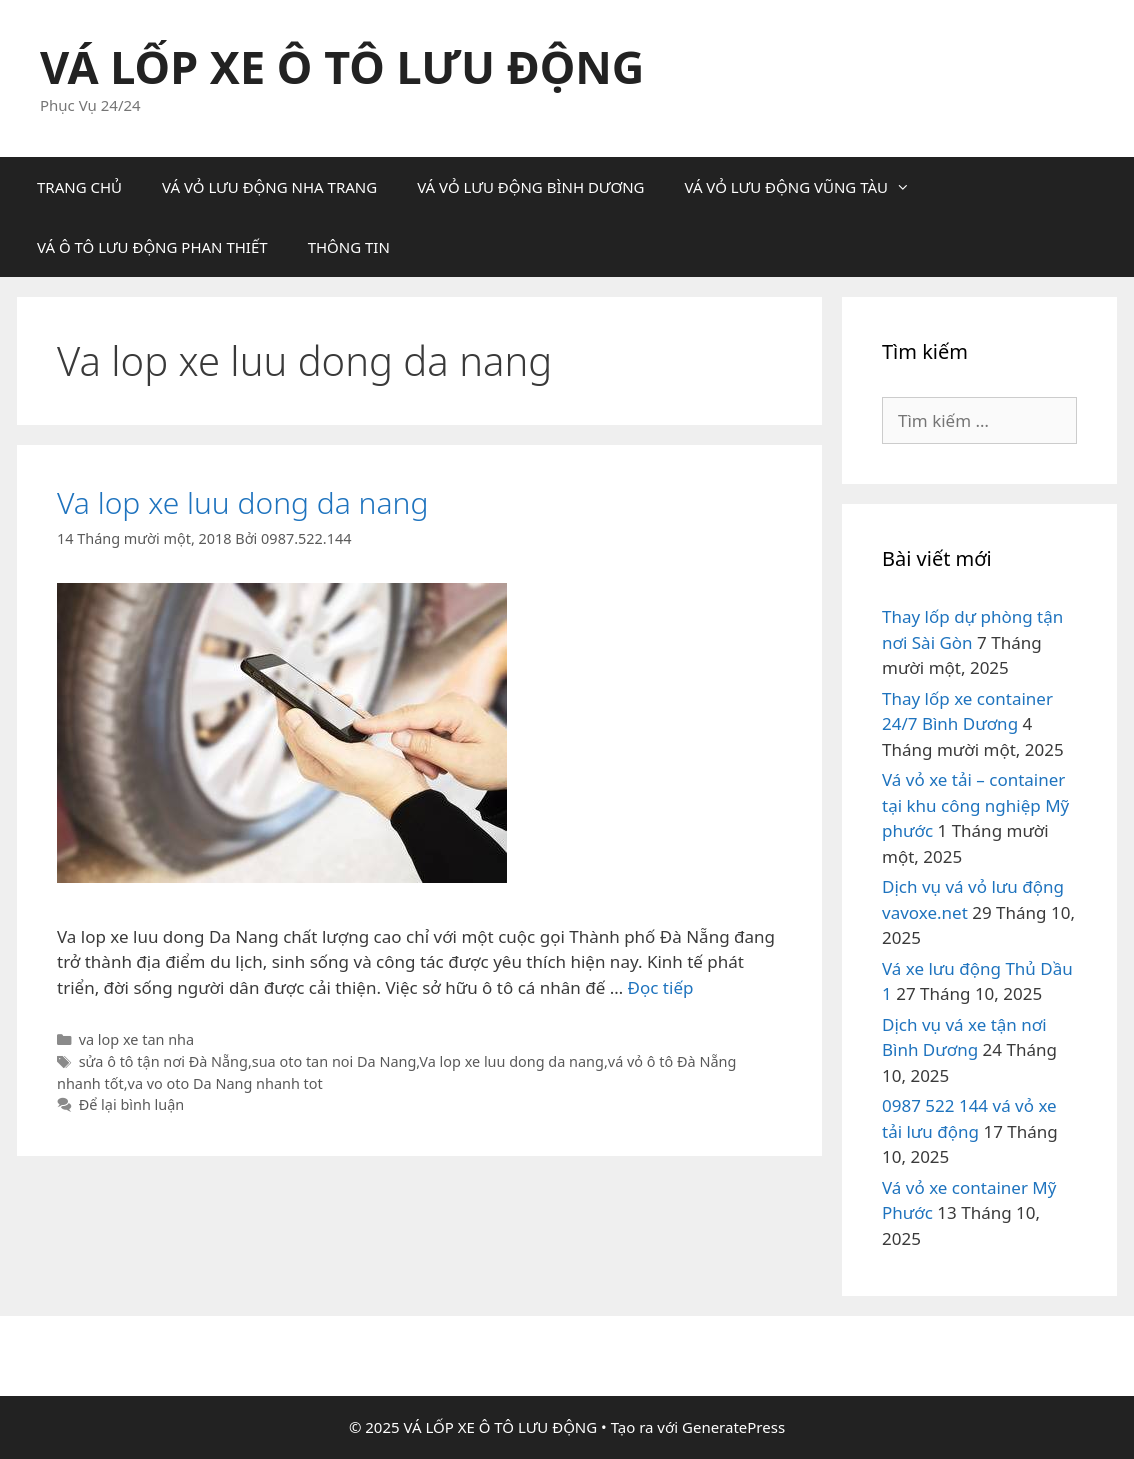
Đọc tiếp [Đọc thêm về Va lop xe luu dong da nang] (661, 987)
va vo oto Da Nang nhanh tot (225, 1083)
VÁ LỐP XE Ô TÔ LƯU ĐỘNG (342, 66)
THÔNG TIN (349, 247)
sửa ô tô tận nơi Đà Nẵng (163, 1061)
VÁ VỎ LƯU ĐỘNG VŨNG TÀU (807, 187)
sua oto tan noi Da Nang (334, 1061)
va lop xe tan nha (136, 1039)
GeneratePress (733, 1427)
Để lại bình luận (132, 1104)
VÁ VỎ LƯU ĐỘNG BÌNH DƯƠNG (530, 187)
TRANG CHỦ (79, 187)
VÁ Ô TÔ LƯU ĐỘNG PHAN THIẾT (152, 247)
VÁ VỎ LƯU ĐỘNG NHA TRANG (269, 187)
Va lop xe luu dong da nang (242, 502)
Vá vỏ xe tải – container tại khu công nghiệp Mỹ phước (975, 805)
